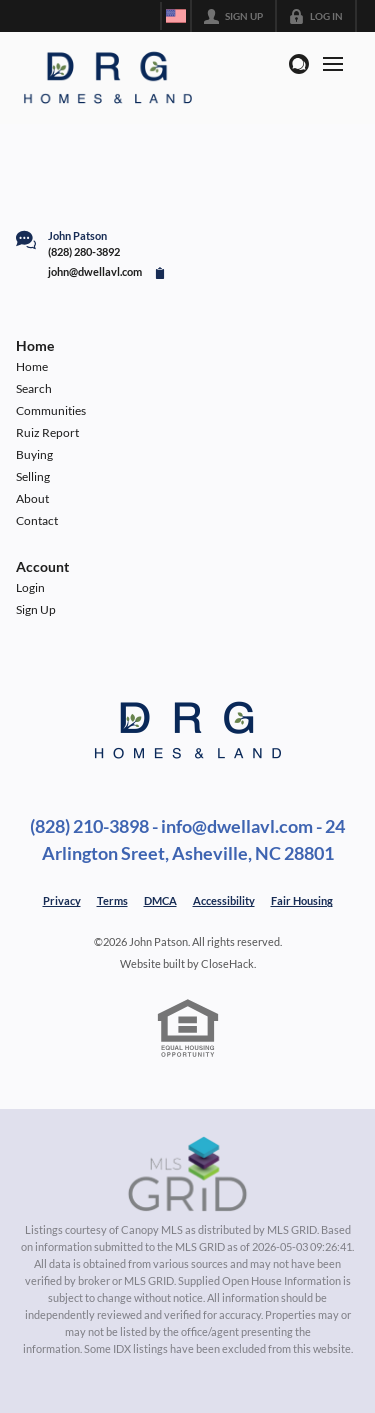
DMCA (160, 900)
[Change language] (176, 16)
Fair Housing (302, 900)
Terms (112, 900)
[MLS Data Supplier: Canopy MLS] (187, 1175)
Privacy (62, 900)
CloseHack (227, 963)
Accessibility (224, 900)
